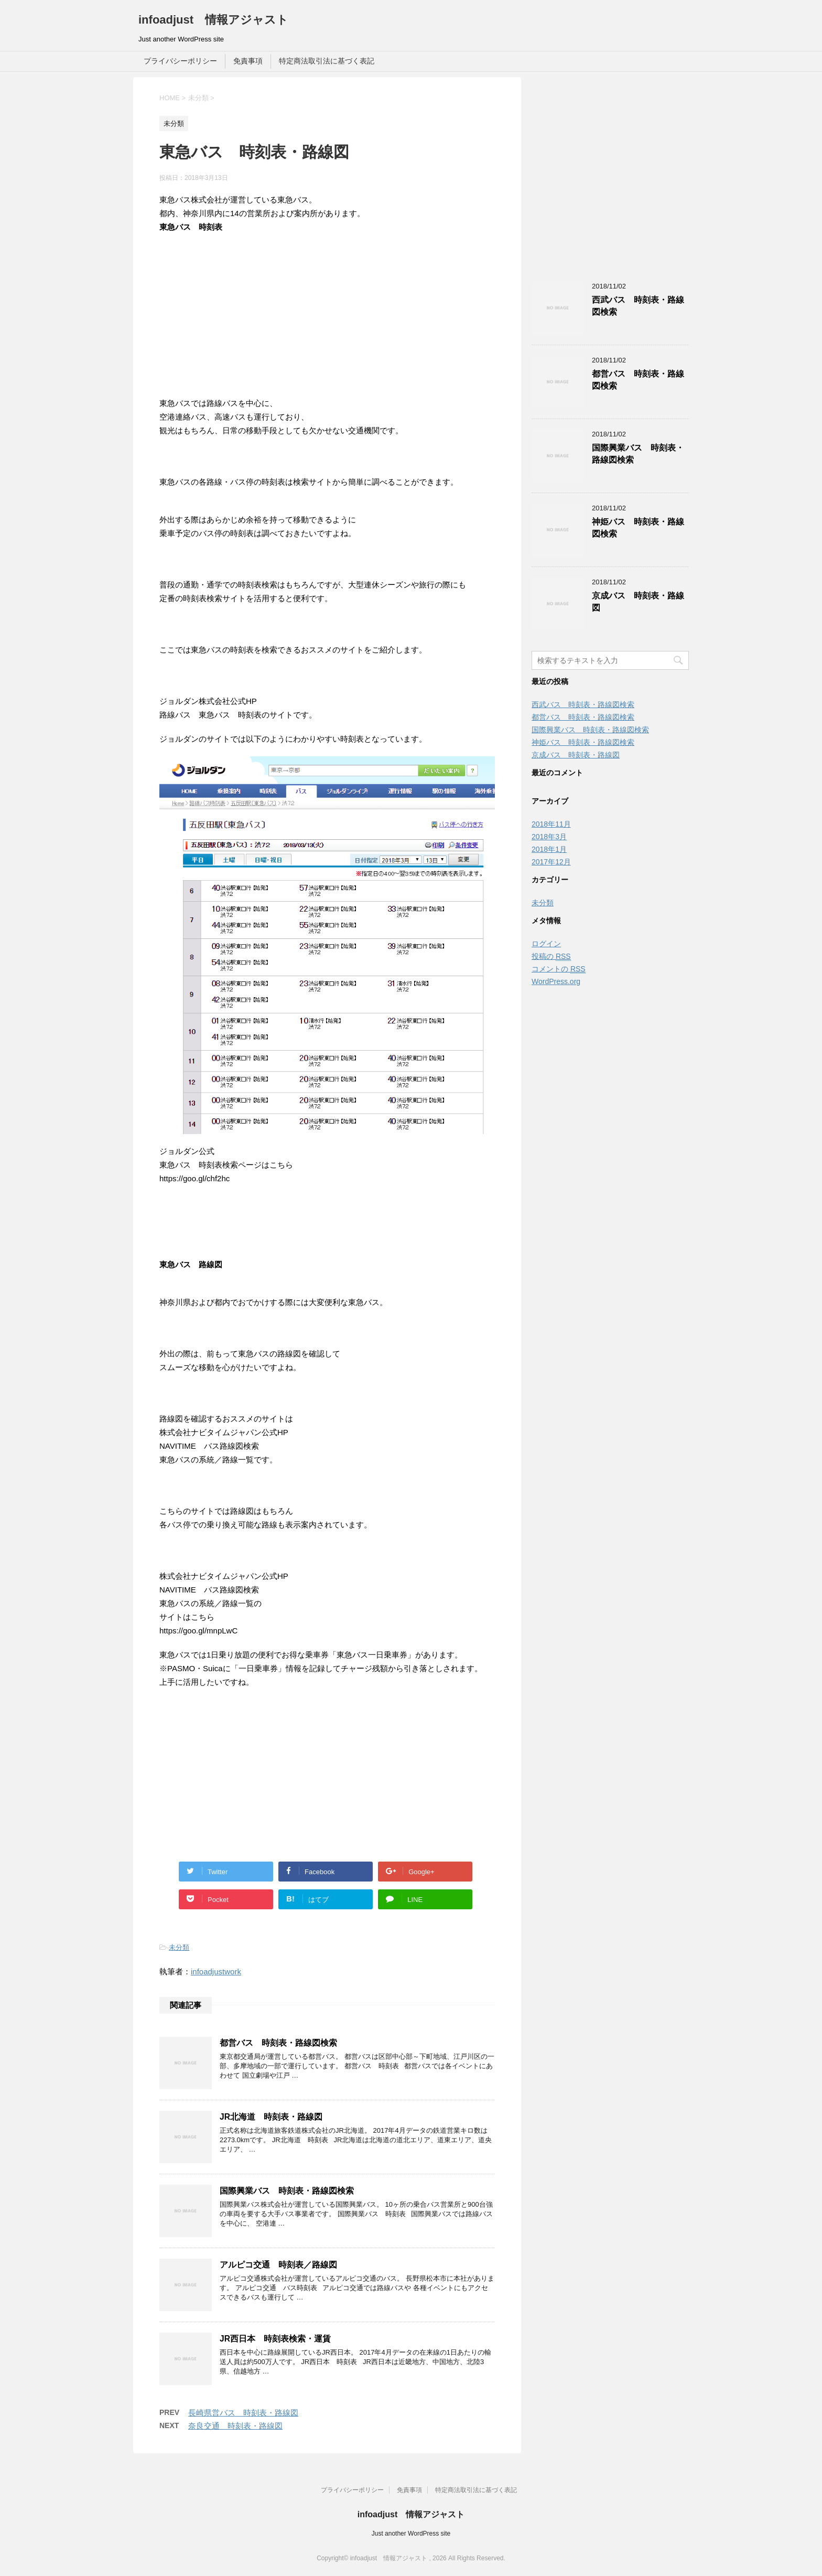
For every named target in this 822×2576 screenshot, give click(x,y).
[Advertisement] (327, 323)
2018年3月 (549, 836)
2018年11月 (551, 824)
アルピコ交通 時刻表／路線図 (278, 2264)
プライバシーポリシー (180, 61)
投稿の (551, 956)
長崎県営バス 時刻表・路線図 (243, 2412)
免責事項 (248, 61)
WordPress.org (556, 981)
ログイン (546, 943)
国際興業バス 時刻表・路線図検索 (287, 2190)
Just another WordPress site (411, 2533)
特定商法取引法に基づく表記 (326, 61)
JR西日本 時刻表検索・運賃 (275, 2338)
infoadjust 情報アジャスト (213, 19)
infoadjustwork (216, 1971)
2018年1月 (549, 849)
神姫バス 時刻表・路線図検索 (583, 742)
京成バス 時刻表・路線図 (576, 755)
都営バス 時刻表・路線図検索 (278, 2042)
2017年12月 (551, 862)
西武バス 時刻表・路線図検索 (583, 704)
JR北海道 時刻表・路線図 (271, 2116)
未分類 (179, 1947)
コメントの (559, 969)
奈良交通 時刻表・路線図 (235, 2425)
